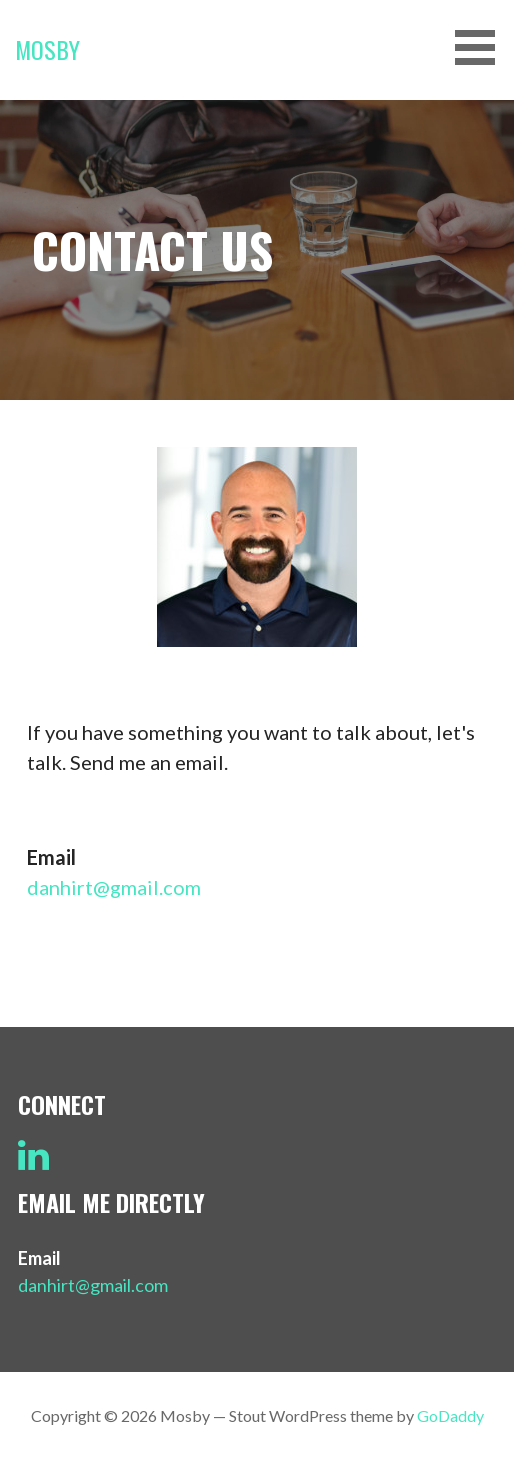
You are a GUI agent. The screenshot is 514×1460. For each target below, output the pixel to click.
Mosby (47, 49)
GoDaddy (450, 1415)
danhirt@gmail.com (114, 887)
